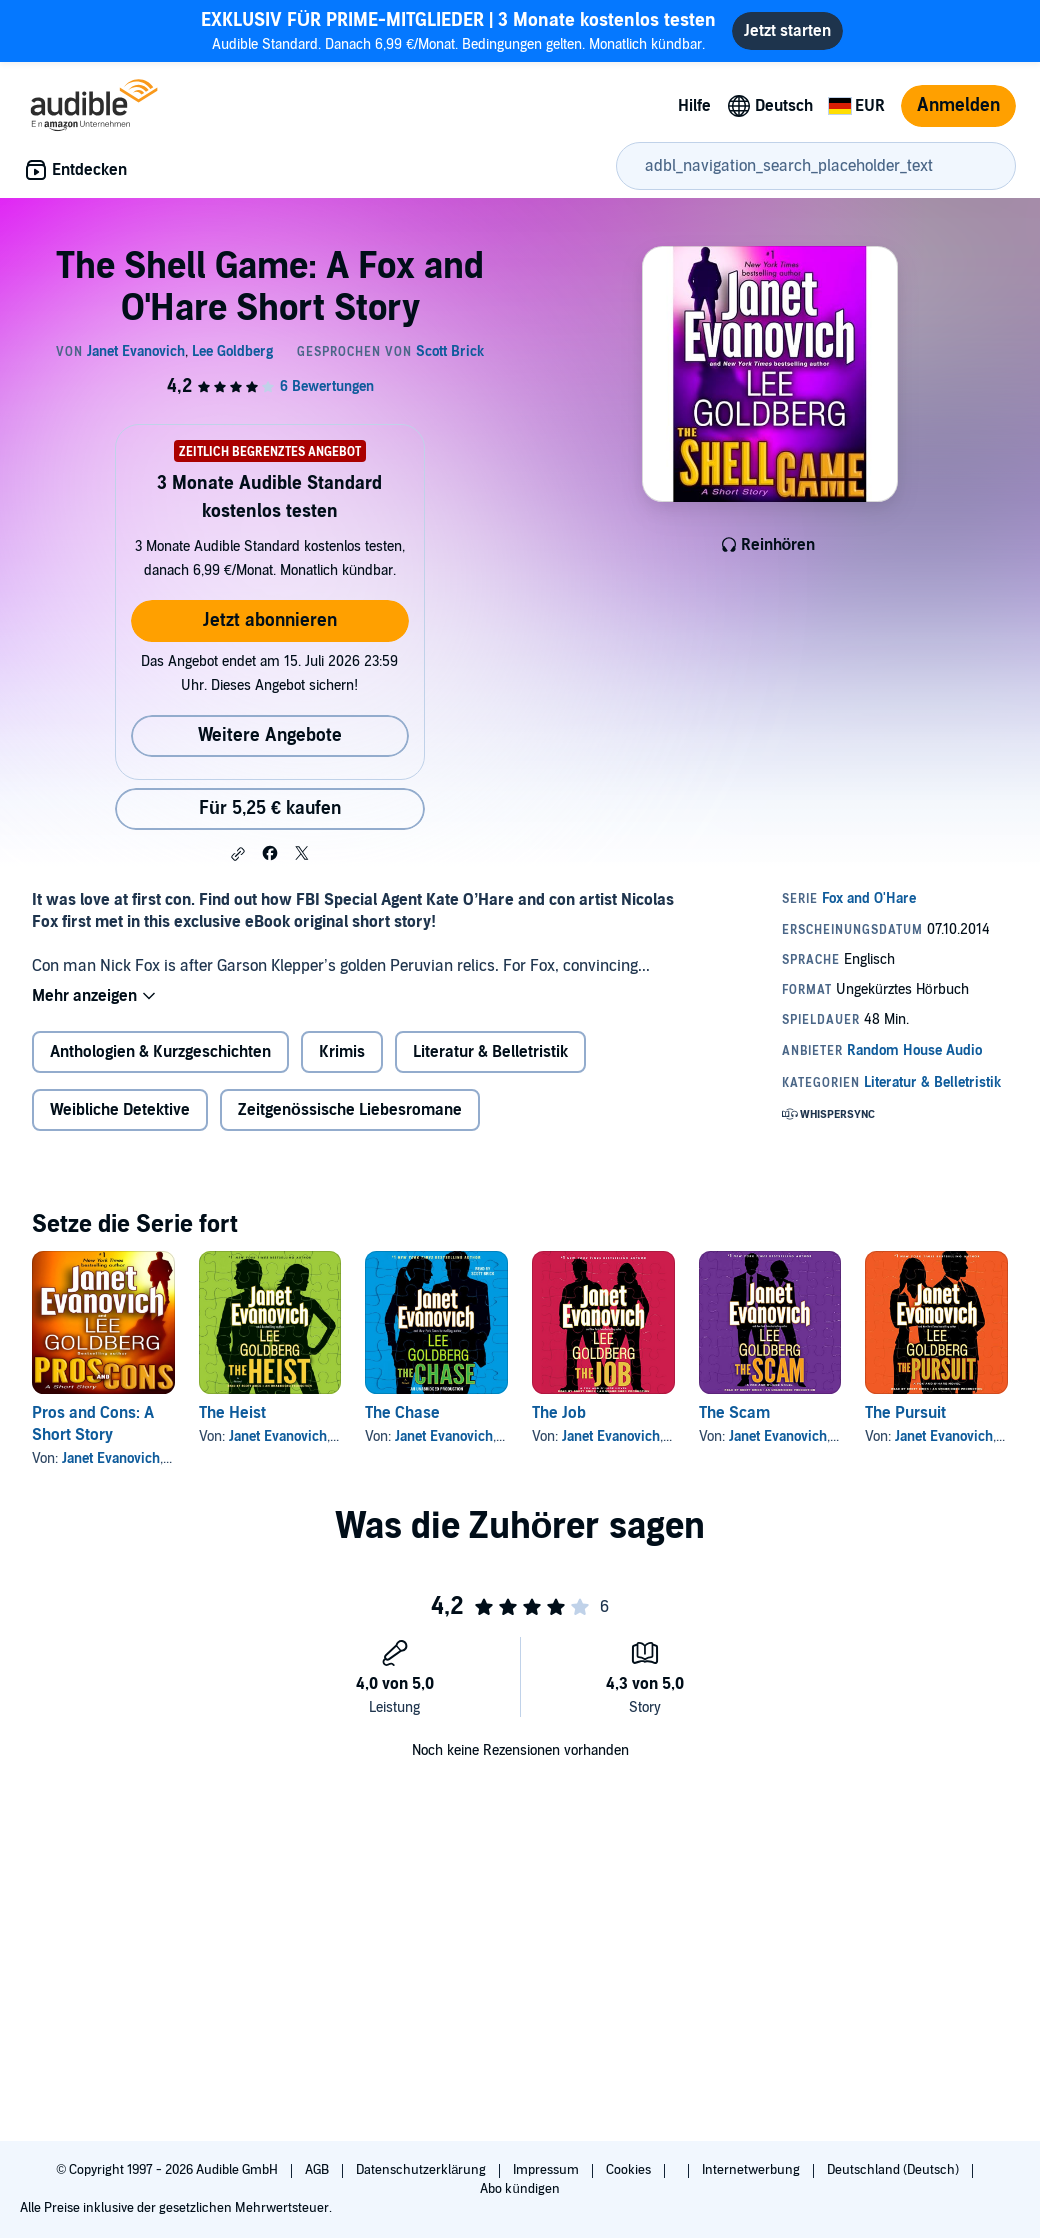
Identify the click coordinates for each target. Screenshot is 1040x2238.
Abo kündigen (519, 2189)
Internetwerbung (752, 2170)
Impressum (547, 2170)
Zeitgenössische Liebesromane (350, 1110)
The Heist (232, 1413)
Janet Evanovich (111, 1458)
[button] (238, 854)
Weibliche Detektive (120, 1110)
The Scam (734, 1413)
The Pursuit (905, 1413)
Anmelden (958, 105)
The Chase (402, 1413)
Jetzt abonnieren (270, 620)
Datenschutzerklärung (422, 2170)
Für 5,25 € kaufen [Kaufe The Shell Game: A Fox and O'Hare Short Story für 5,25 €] (270, 808)
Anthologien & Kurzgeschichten (160, 1052)
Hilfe (694, 106)
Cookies (630, 2170)
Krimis (342, 1052)
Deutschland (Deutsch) (894, 2170)
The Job (559, 1413)
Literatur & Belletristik (490, 1052)
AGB (318, 2170)
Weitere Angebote (270, 735)
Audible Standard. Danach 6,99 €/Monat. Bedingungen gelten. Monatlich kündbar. (458, 30)
